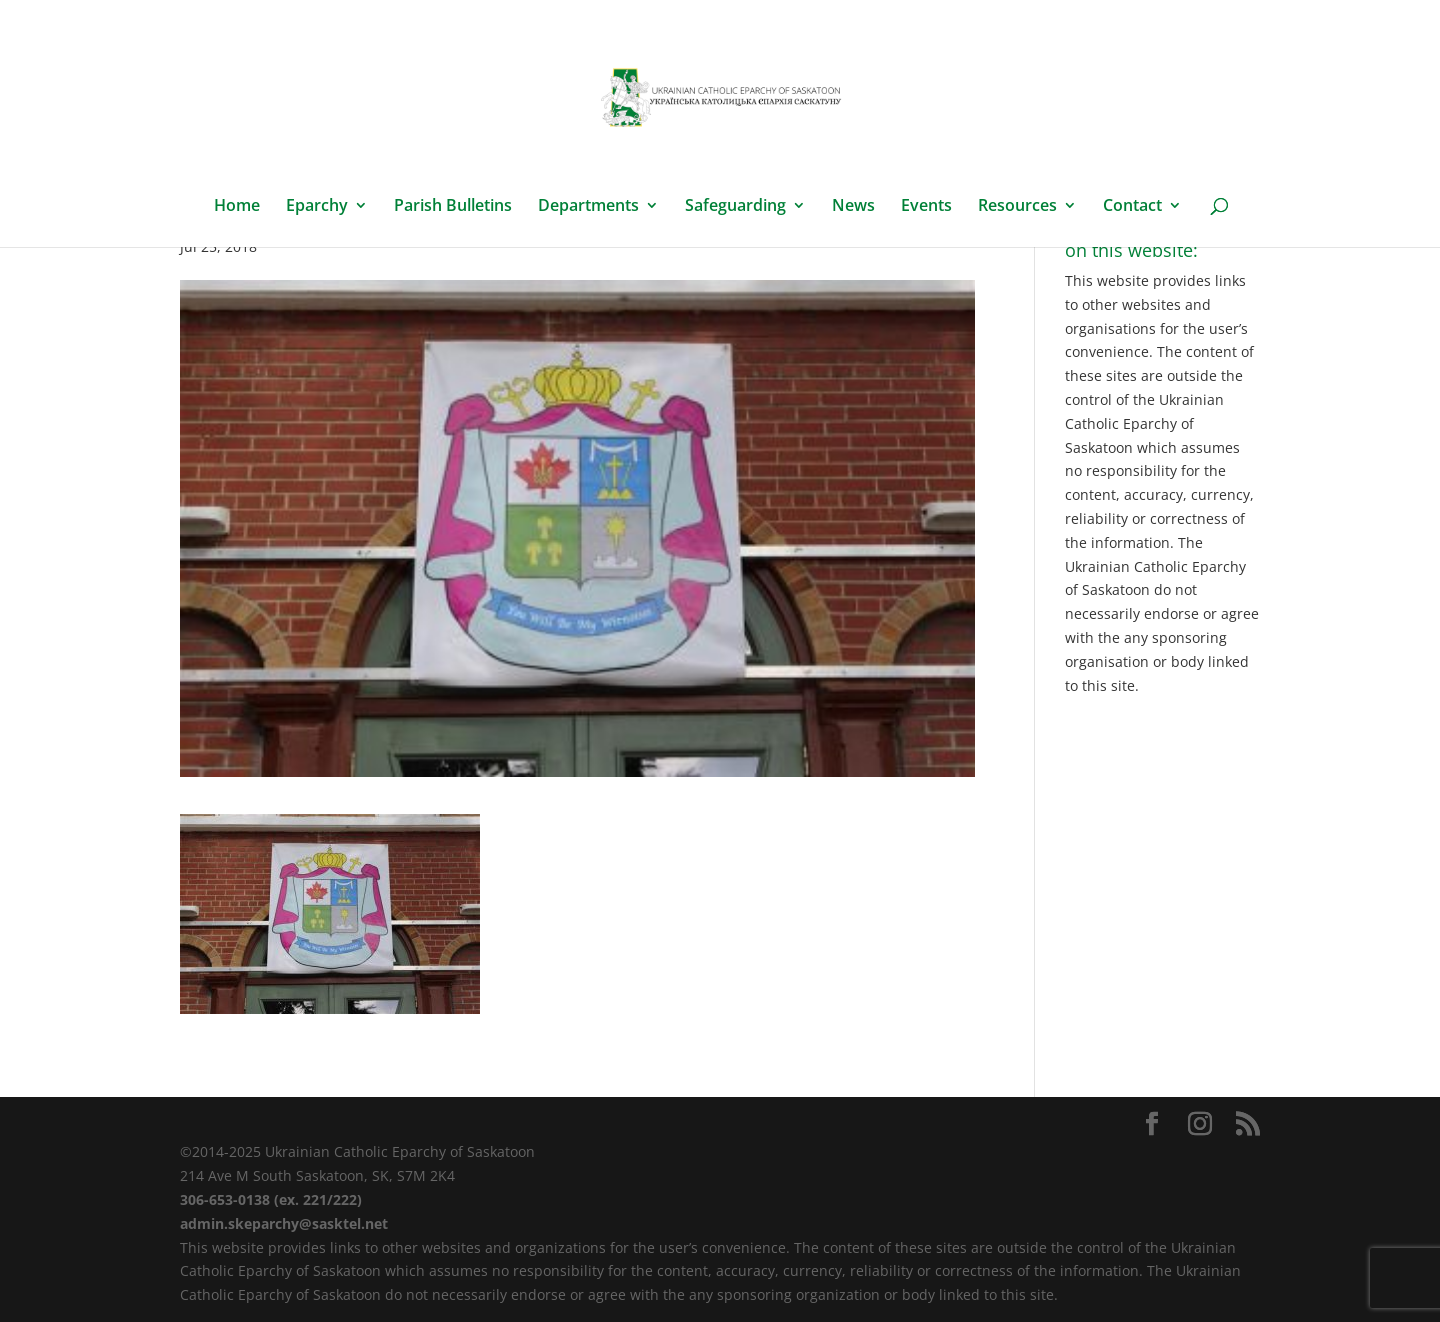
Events (926, 207)
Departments (588, 207)
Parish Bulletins (453, 207)
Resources (1017, 207)
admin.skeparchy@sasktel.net (284, 1223)
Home (237, 207)
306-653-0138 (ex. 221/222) (271, 1199)
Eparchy (317, 207)
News (853, 207)
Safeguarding (735, 207)
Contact (1132, 207)
